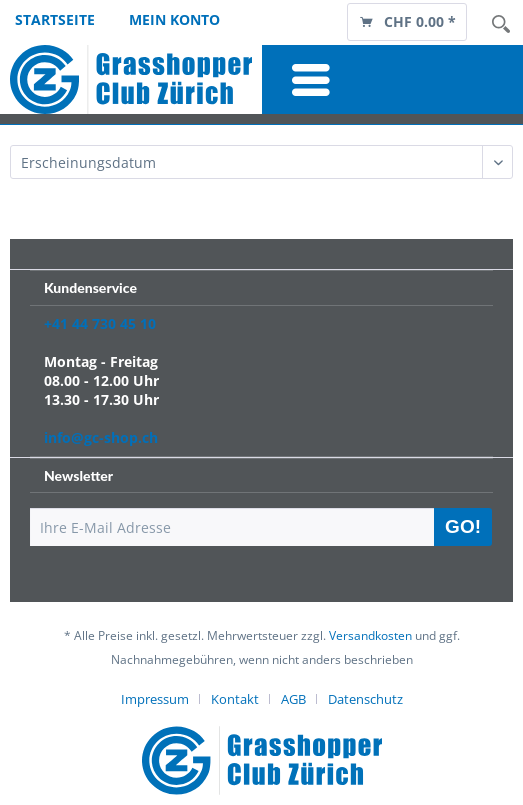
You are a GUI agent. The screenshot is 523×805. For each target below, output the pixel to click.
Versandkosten (370, 635)
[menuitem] (407, 20)
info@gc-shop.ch (101, 437)
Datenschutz (365, 699)
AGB (293, 699)
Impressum (155, 699)
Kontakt (235, 699)
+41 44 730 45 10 (100, 323)
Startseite (55, 19)
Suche (501, 24)
